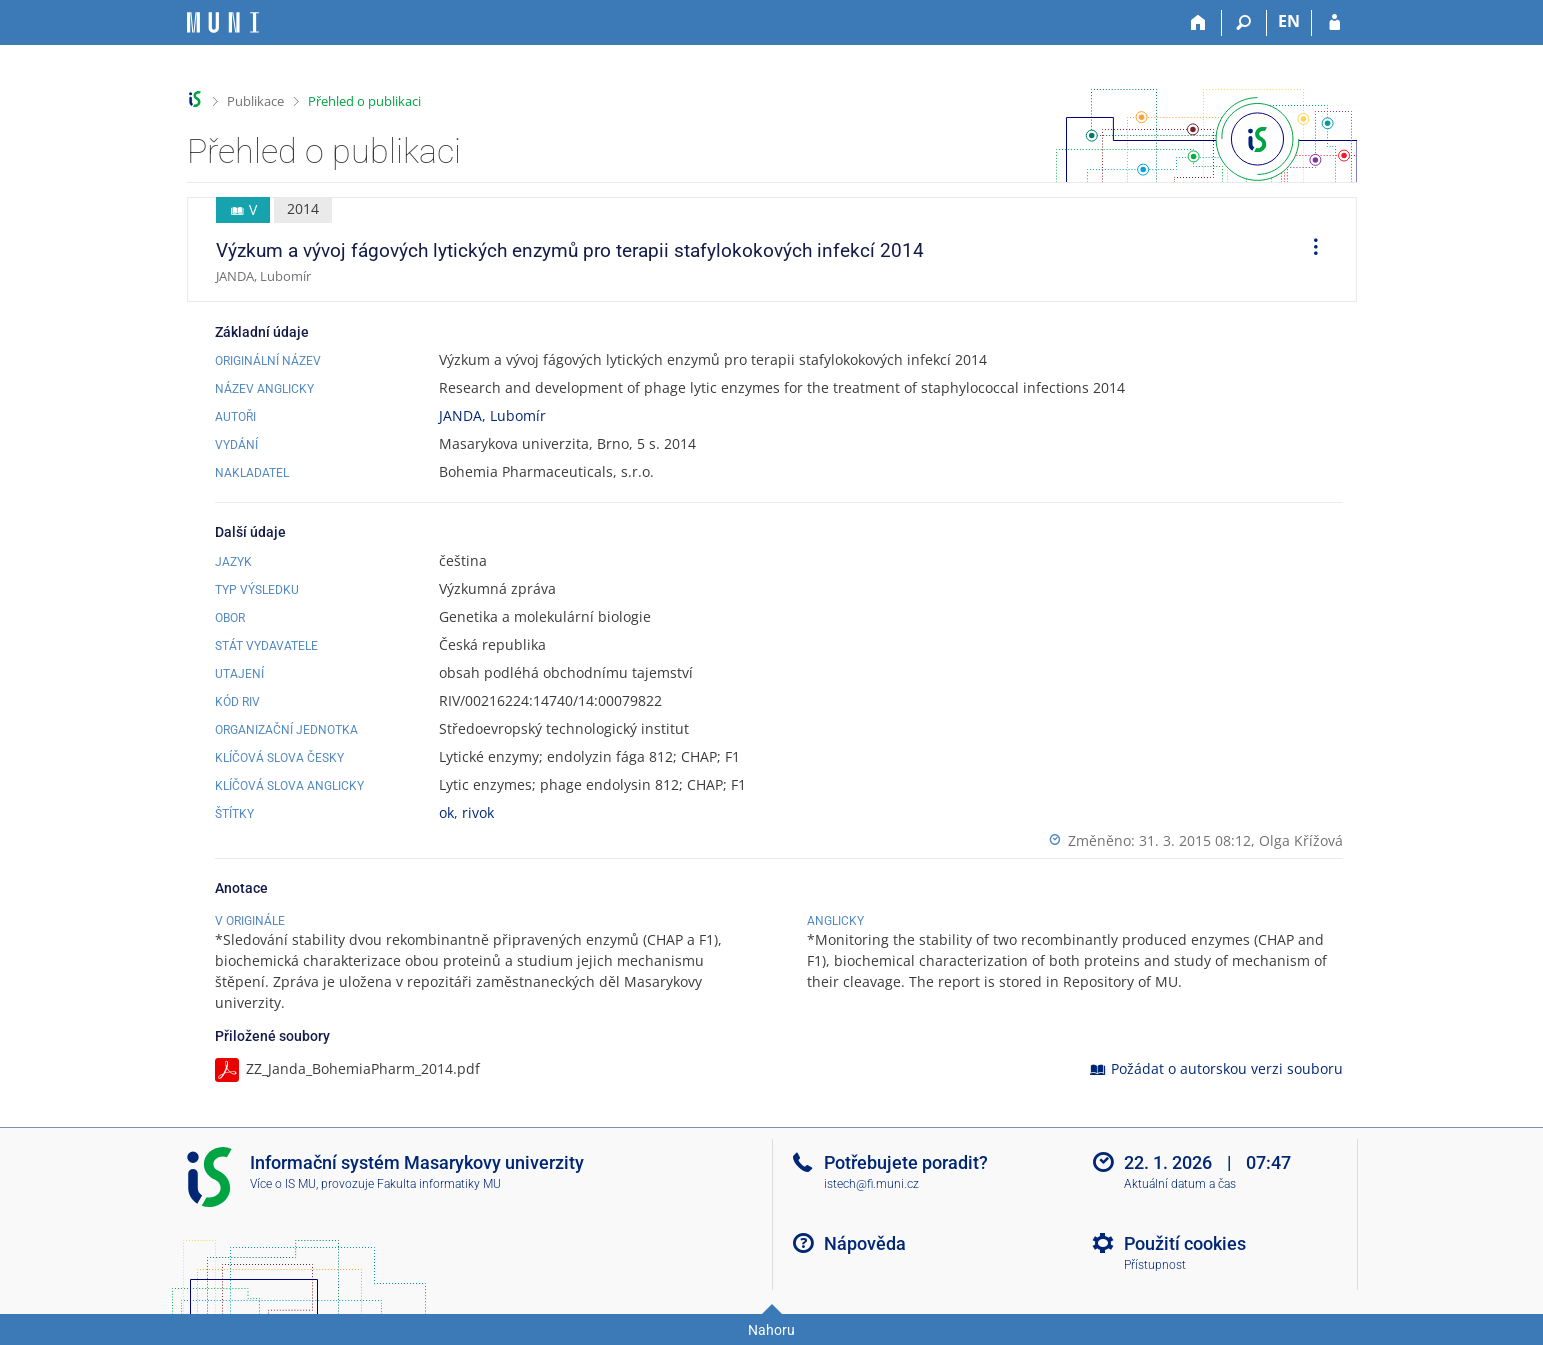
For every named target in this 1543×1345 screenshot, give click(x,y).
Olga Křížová (1301, 840)
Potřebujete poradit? (906, 1162)
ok (446, 812)
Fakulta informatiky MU (439, 1184)
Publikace (255, 101)
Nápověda (865, 1243)
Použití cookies (1185, 1243)
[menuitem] (1309, 250)
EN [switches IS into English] (1289, 21)
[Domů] (1199, 23)
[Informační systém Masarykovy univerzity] (223, 22)
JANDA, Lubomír (492, 415)
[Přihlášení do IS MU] (1334, 23)
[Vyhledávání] (1244, 23)
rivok (478, 812)
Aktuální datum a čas (1180, 1184)
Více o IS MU (283, 1184)
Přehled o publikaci (364, 101)
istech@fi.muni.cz (871, 1184)
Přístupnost (1155, 1265)
